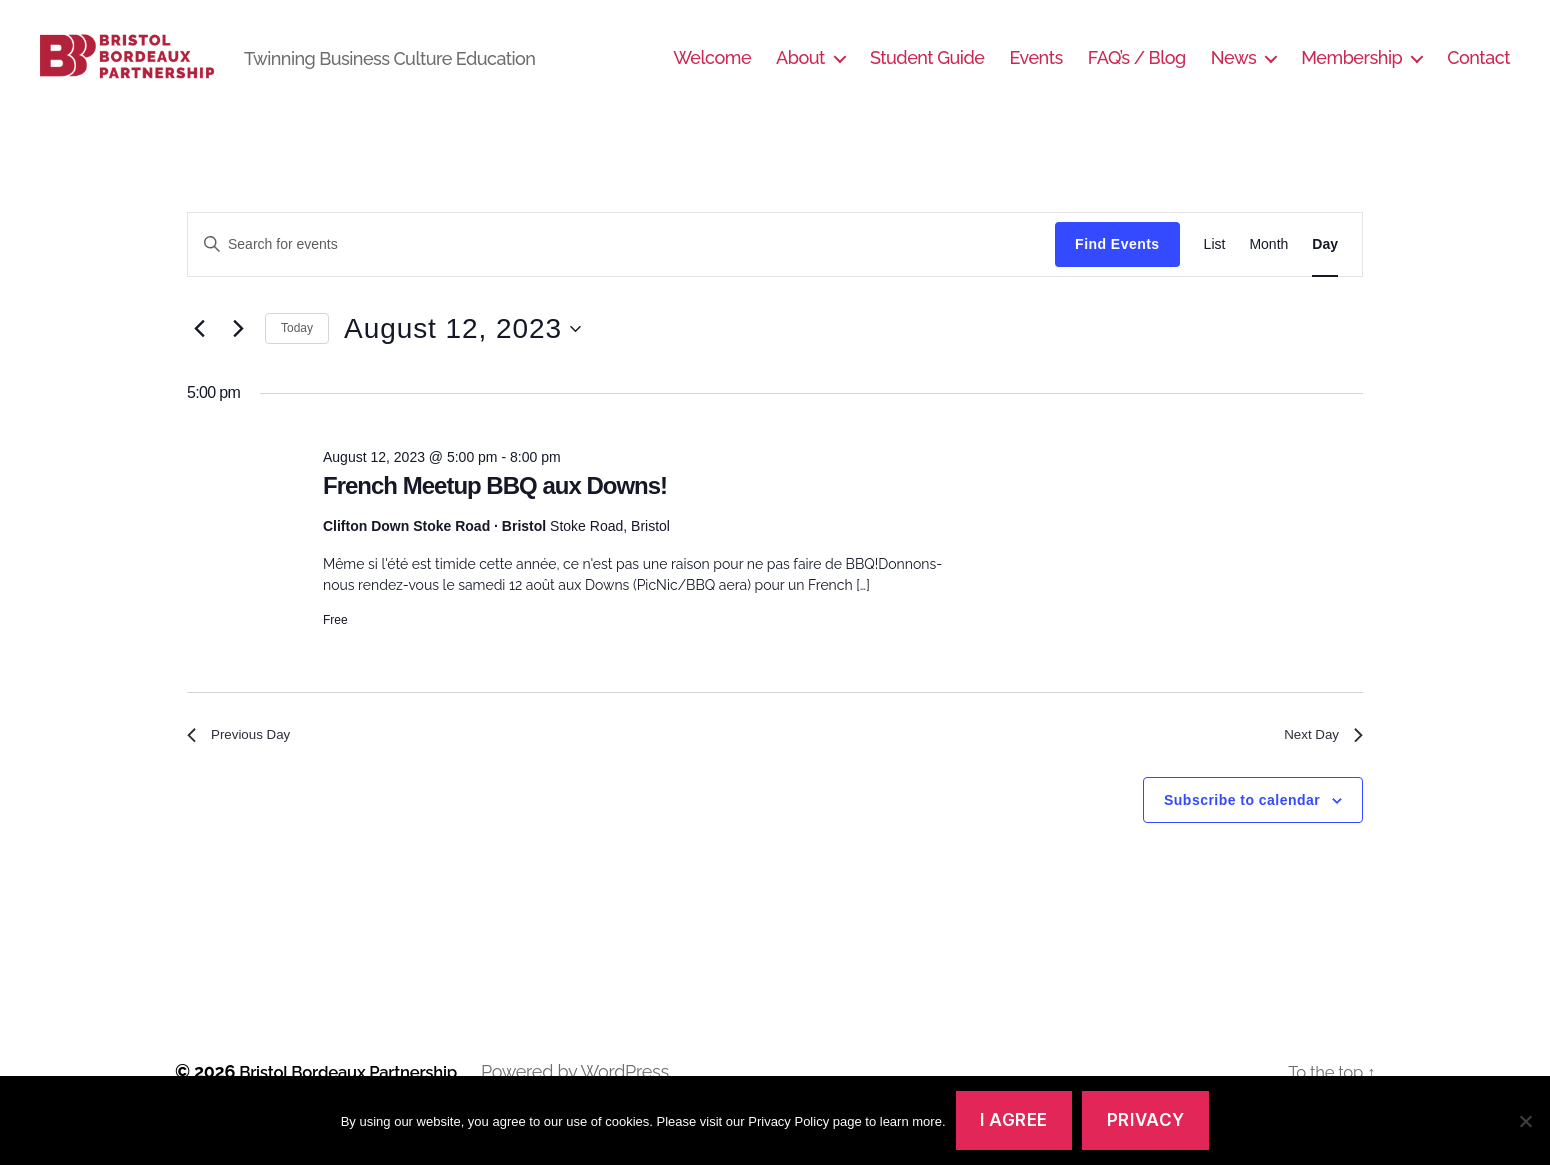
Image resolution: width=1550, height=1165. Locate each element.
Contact (1478, 72)
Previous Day (246, 767)
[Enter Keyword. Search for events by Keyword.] (621, 274)
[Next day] (238, 359)
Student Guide (927, 72)
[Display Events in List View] (1215, 274)
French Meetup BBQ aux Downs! (495, 515)
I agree (1014, 1120)
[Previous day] (199, 359)
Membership (1351, 72)
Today (297, 358)
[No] (1525, 1121)
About (800, 72)
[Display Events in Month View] (1268, 274)
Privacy (1146, 1120)
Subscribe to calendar (1242, 836)
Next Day (1318, 767)
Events (1035, 72)
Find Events (1117, 274)
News (1233, 72)
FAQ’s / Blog (1137, 72)
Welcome (712, 72)
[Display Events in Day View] (1325, 274)
